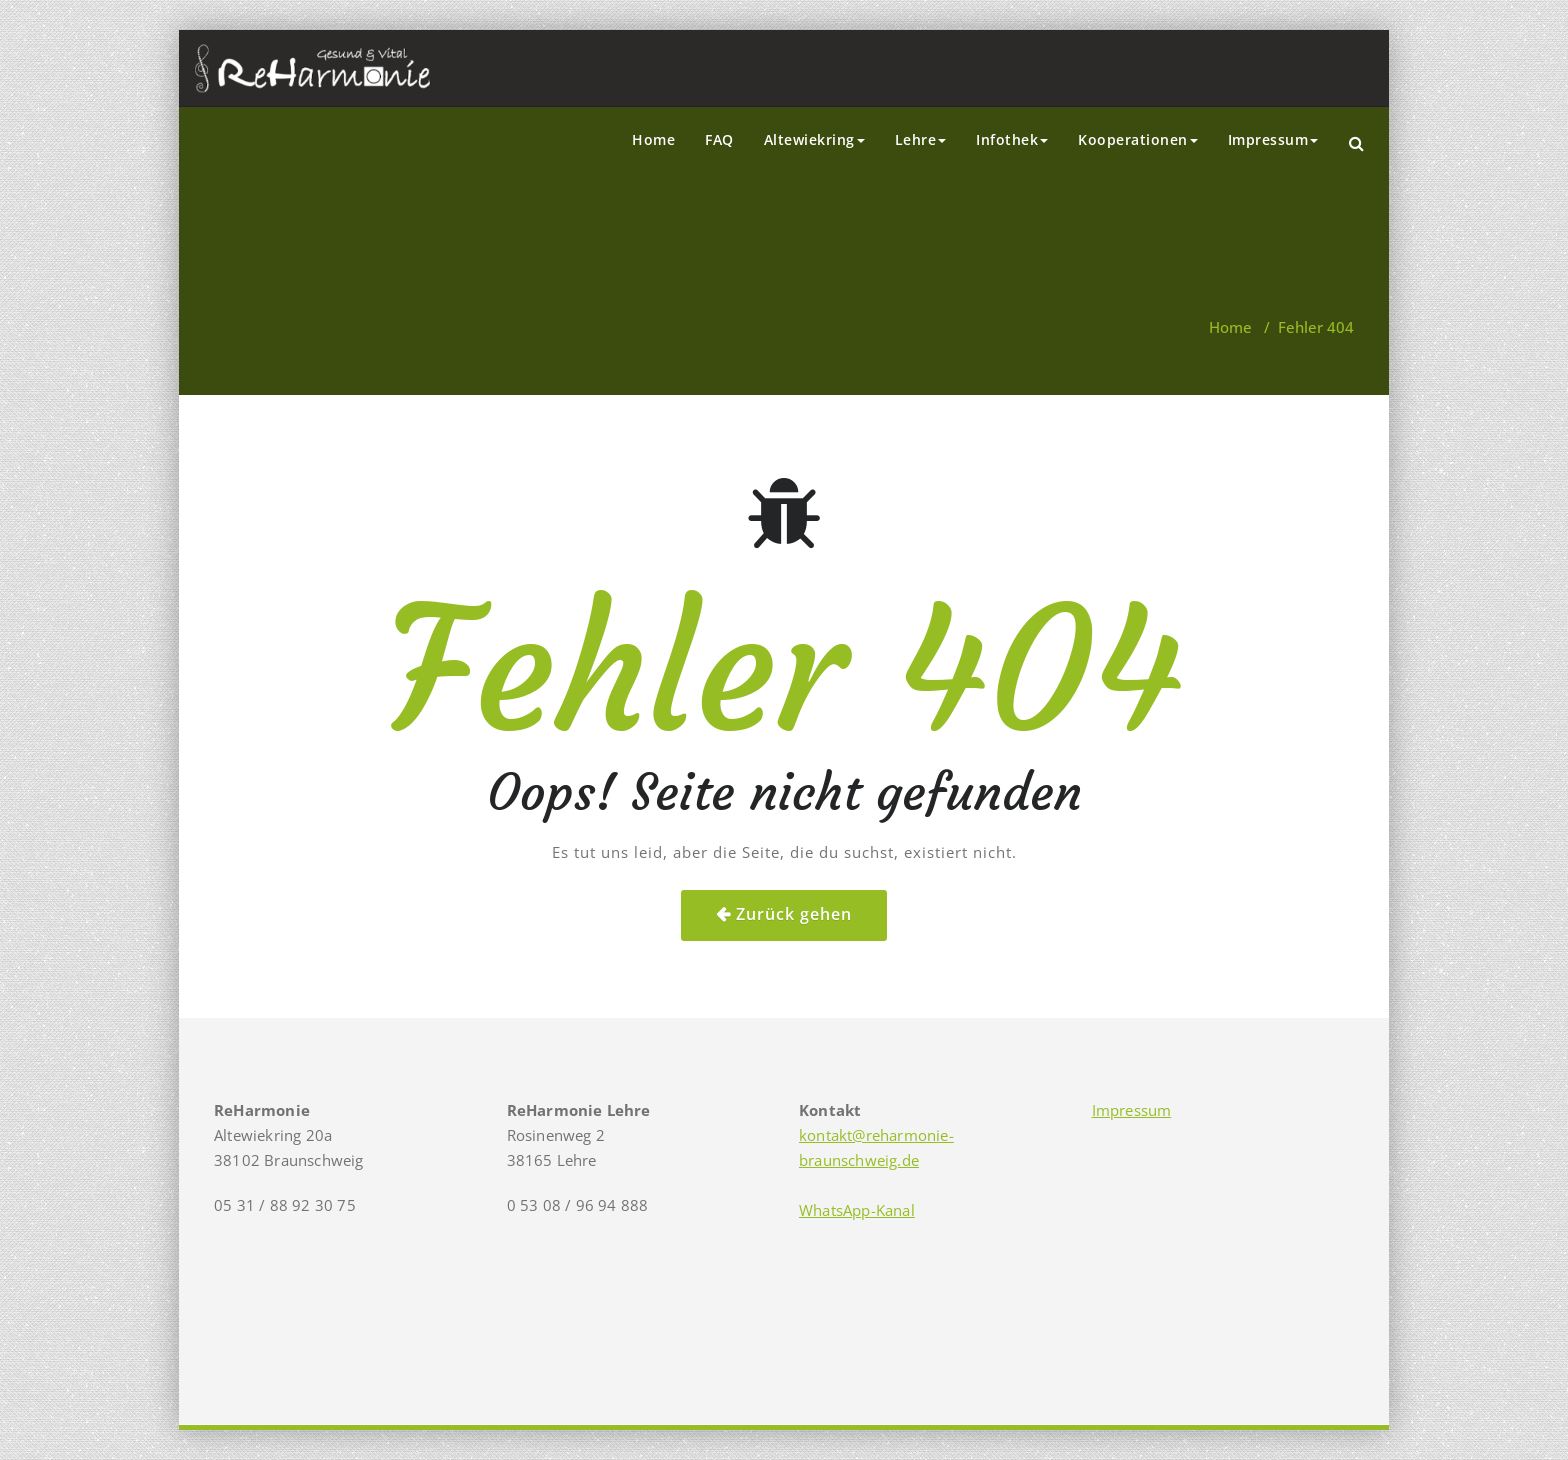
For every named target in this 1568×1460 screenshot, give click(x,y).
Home (653, 139)
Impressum (1273, 139)
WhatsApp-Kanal (857, 1210)
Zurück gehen (794, 914)
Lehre (921, 139)
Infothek (1012, 139)
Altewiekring (814, 139)
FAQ (719, 139)
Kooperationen (1138, 139)
